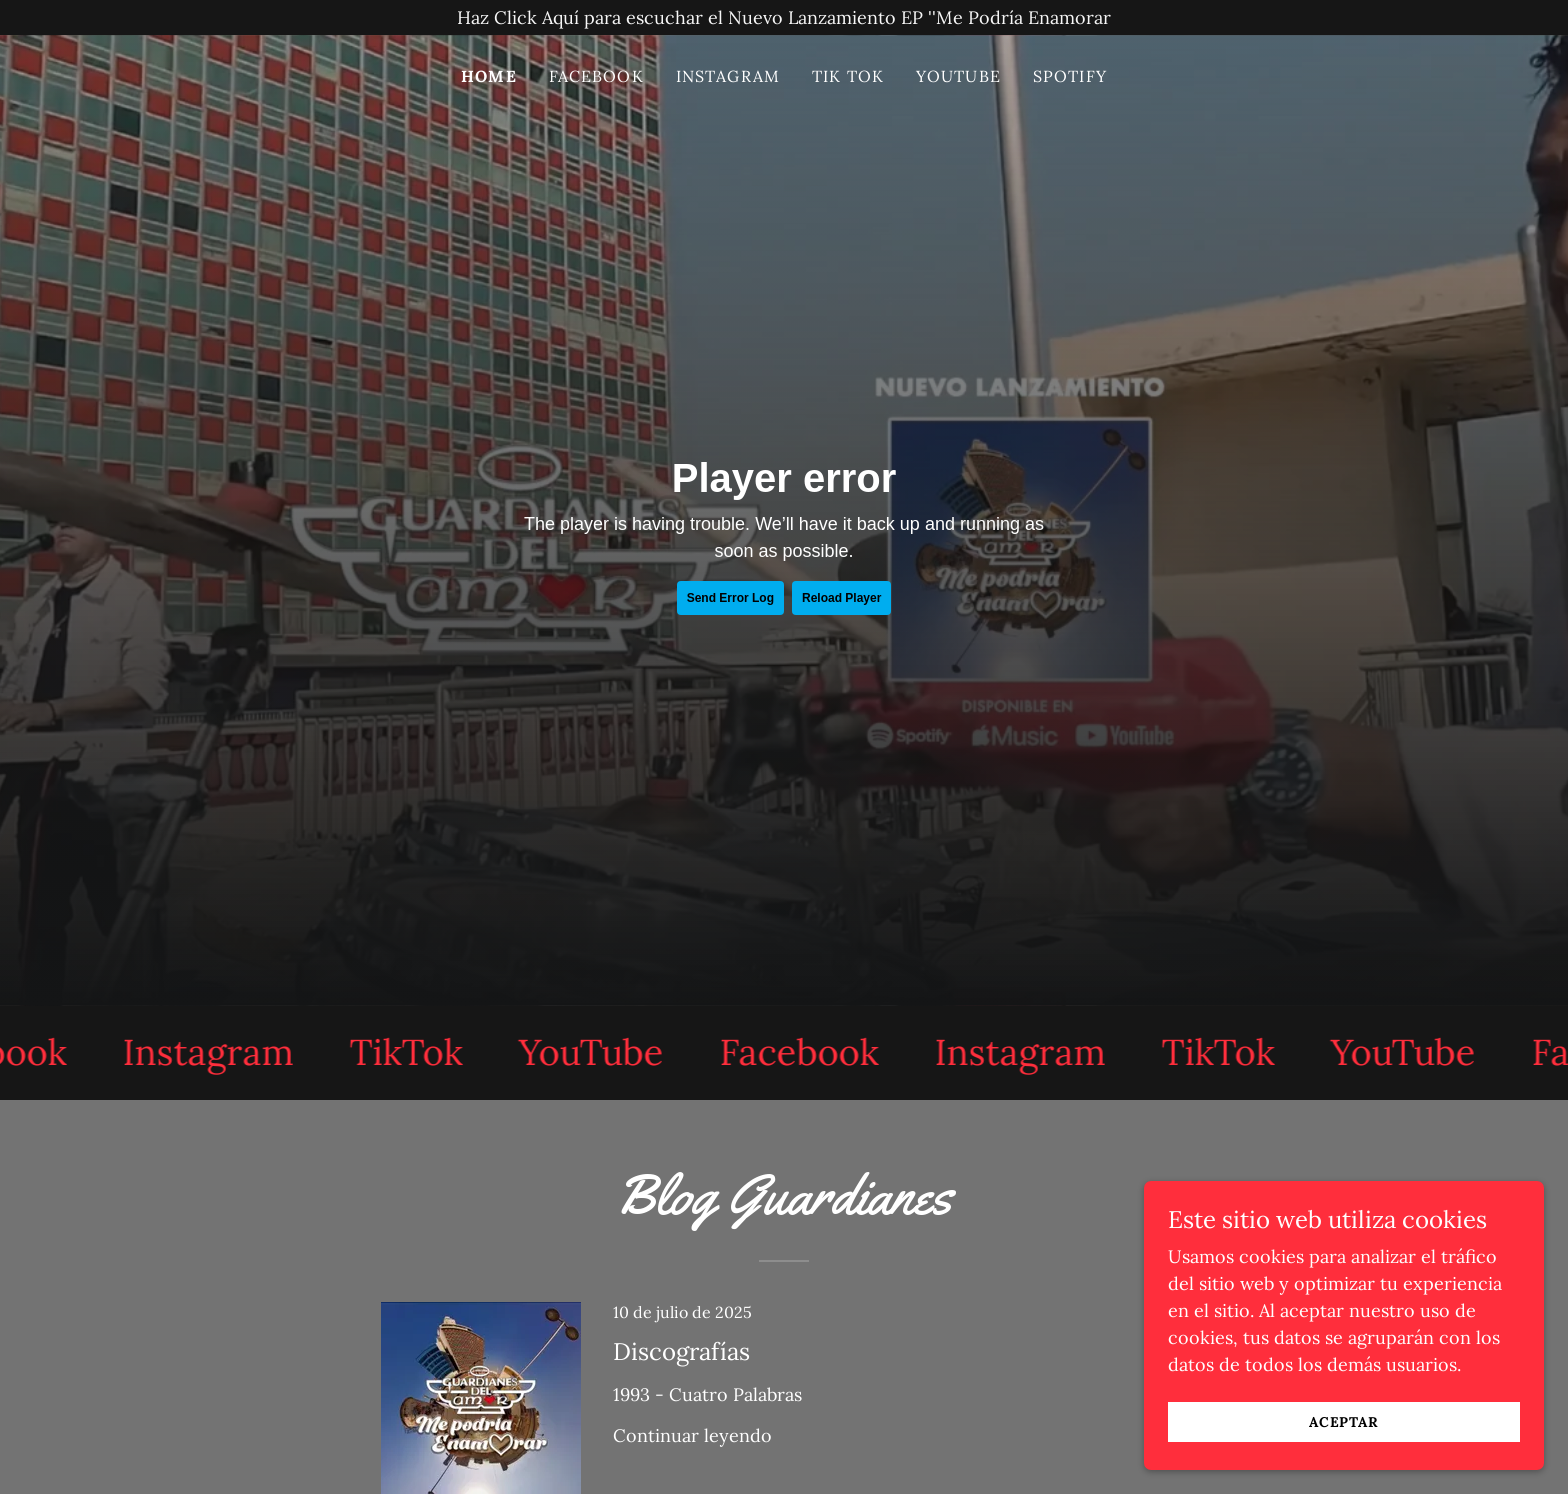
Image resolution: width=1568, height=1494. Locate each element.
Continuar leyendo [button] (692, 1435)
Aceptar (1344, 1422)
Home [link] (489, 76)
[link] (215, 1052)
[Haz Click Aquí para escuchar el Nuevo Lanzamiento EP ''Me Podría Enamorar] (784, 17)
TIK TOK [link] (848, 76)
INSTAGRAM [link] (728, 76)
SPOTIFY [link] (1070, 76)
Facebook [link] (596, 76)
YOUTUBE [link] (958, 76)
